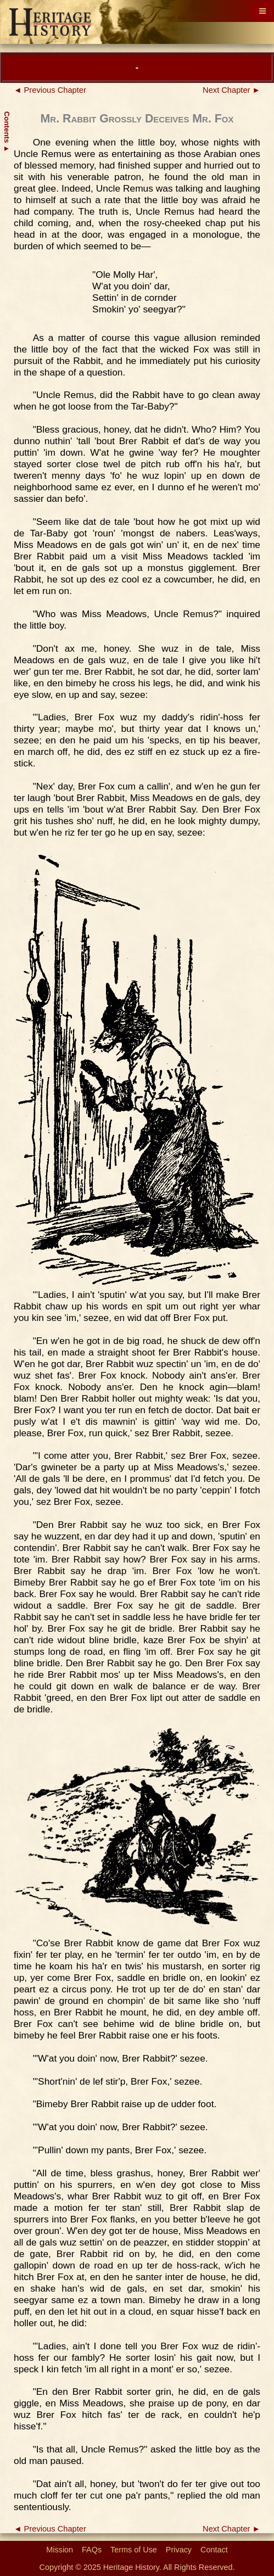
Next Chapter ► (231, 90)
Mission (59, 2549)
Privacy (179, 2549)
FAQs (92, 2549)
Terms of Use (133, 2549)
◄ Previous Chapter (50, 90)
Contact (214, 2549)
